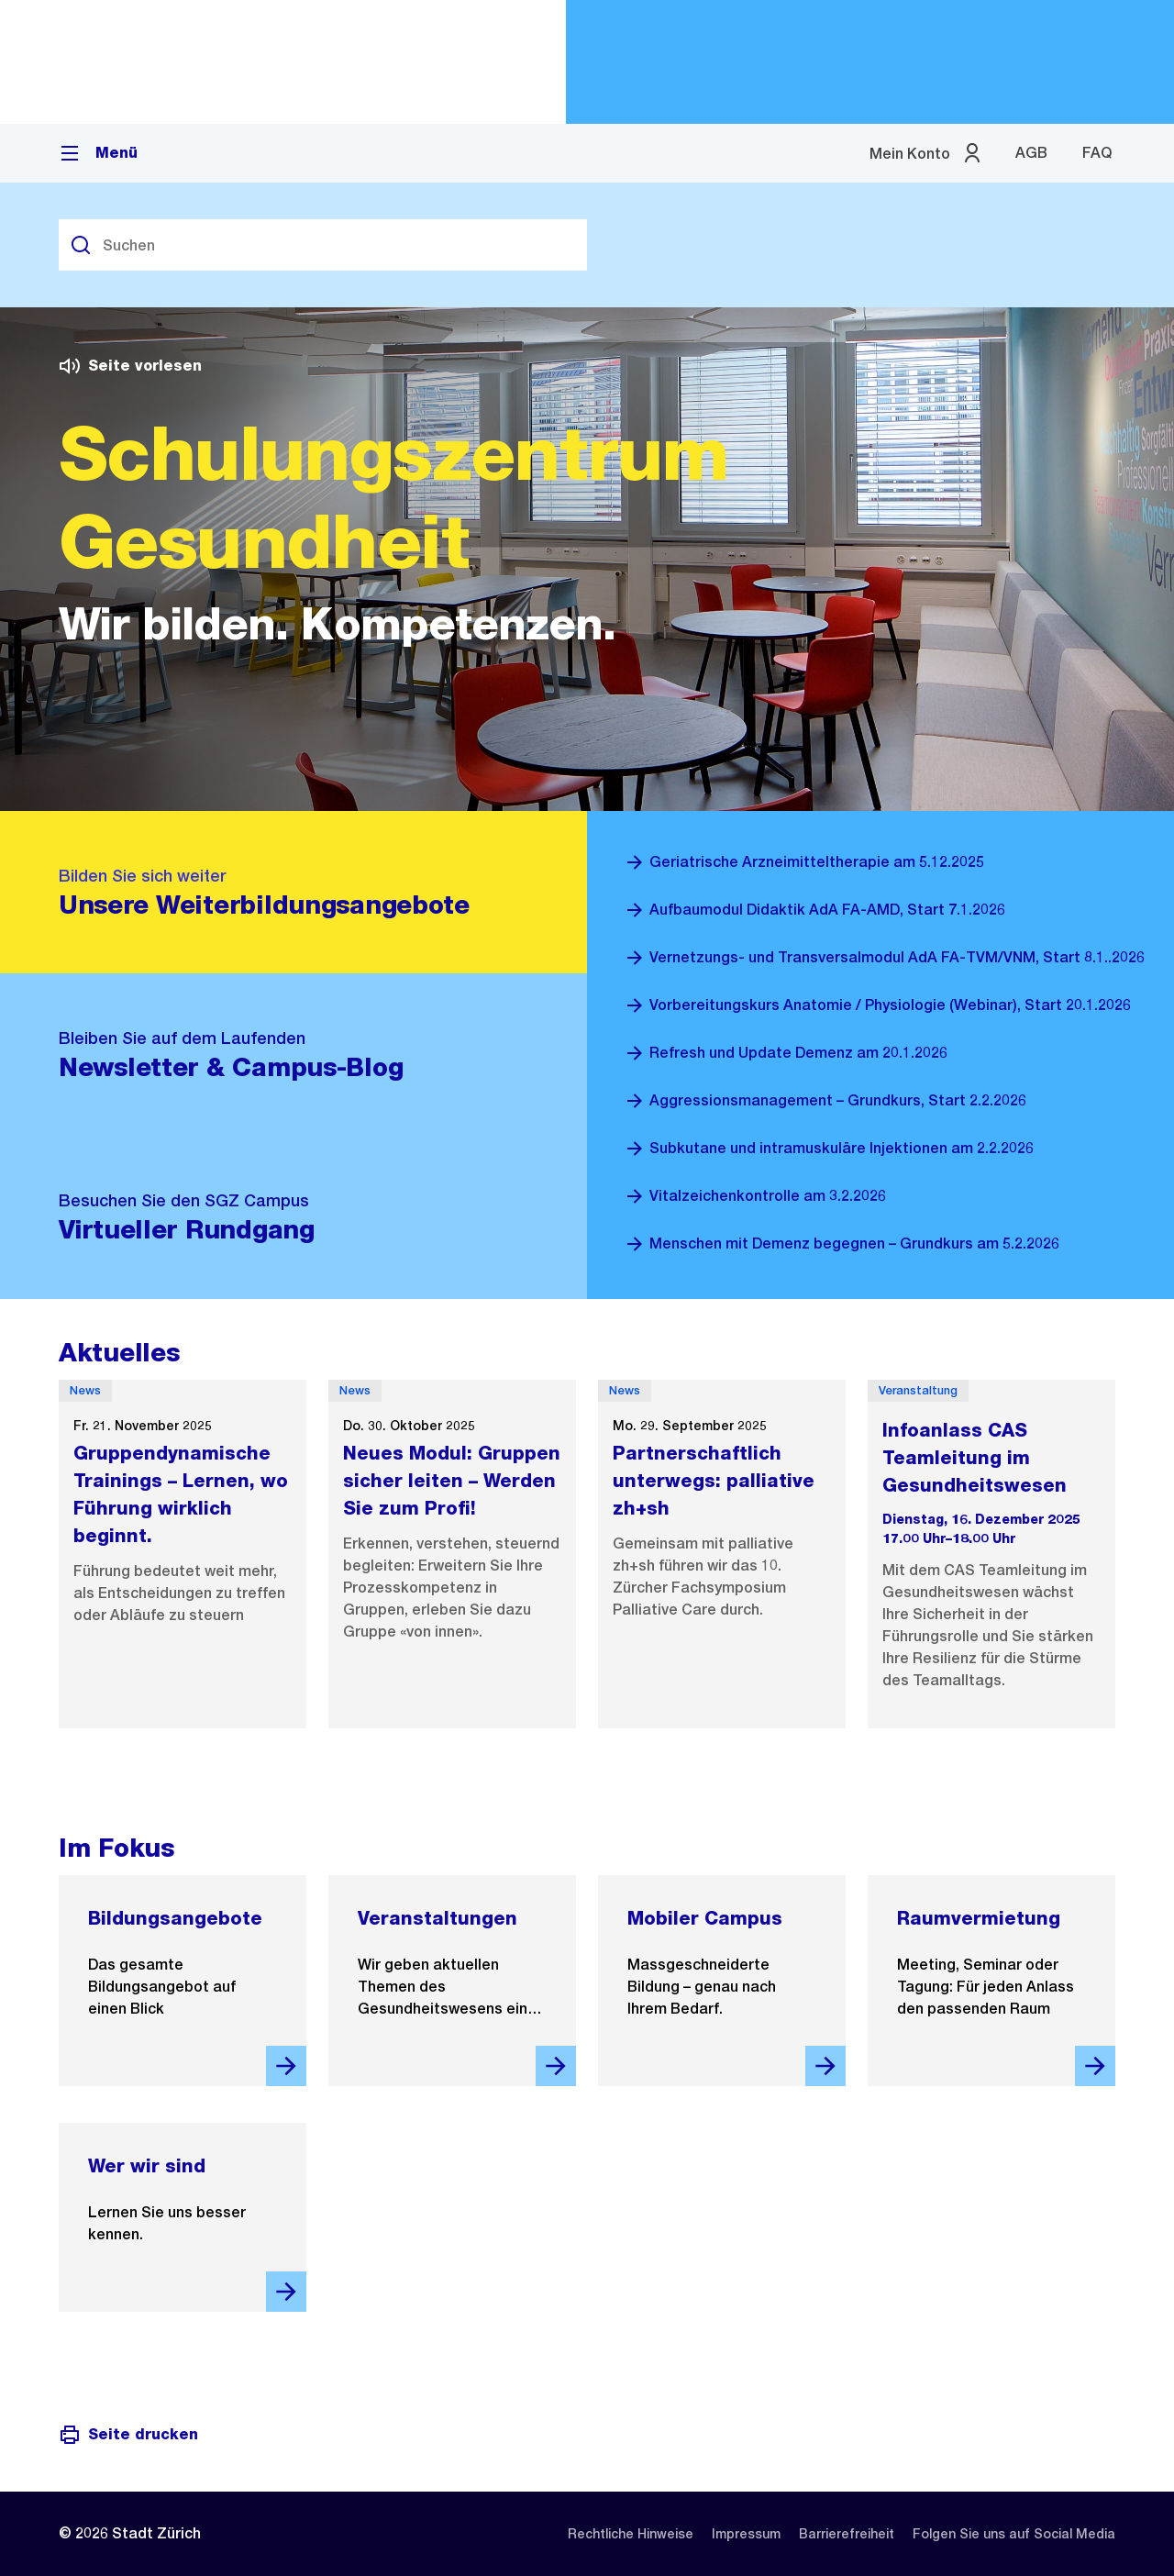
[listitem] (630, 2534)
